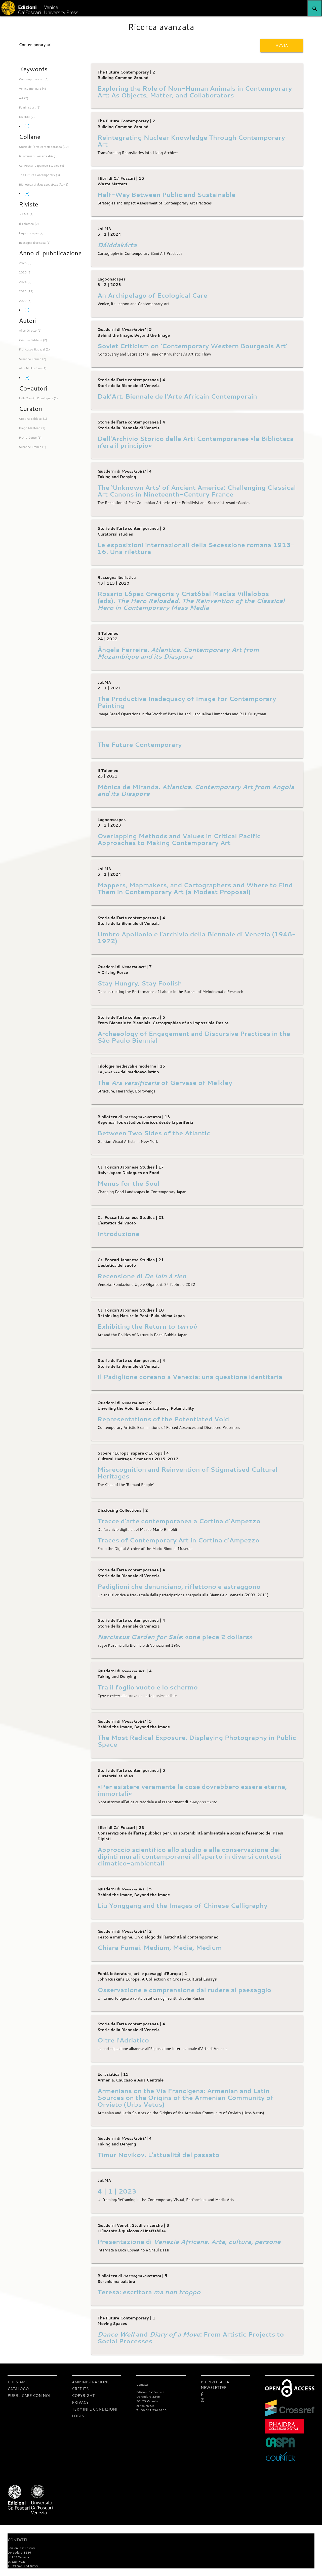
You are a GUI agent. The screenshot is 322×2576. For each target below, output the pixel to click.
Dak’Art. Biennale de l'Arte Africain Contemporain (177, 396)
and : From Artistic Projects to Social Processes (190, 2337)
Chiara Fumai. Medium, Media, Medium (159, 1947)
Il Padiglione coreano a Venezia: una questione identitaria (189, 1376)
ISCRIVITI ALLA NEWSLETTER (215, 2384)
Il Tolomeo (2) (29, 224)
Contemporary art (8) (34, 79)
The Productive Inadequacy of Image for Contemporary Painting (186, 702)
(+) (26, 126)
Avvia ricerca (282, 47)
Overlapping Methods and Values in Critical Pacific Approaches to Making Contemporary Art (179, 839)
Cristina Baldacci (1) (33, 418)
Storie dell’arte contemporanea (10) (44, 147)
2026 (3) (25, 263)
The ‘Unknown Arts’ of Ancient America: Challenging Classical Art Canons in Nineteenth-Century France (196, 491)
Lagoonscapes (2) (31, 233)
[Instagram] (225, 2400)
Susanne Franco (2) (32, 359)
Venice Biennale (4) (32, 88)
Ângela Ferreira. (178, 653)
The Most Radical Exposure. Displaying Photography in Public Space (196, 1741)
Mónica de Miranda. (195, 790)
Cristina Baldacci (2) (33, 340)
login (78, 2416)
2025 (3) (25, 272)
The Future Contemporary (139, 744)
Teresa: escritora (149, 2291)
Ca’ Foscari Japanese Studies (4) (41, 165)
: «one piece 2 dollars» (175, 1636)
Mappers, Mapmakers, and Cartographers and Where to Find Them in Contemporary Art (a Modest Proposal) (195, 888)
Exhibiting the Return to (147, 1326)
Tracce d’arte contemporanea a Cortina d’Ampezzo (178, 1520)
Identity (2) (27, 117)
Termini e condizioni (94, 2409)
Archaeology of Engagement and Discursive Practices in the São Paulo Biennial (193, 1037)
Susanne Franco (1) (32, 447)
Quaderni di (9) (38, 156)
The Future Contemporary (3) (39, 175)
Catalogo (18, 2388)
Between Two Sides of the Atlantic (153, 1132)
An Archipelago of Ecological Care (152, 295)
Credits (80, 2388)
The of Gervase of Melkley (164, 1082)
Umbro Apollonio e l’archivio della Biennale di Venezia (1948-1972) (196, 937)
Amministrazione (90, 2382)
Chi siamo (18, 2382)
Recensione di (141, 1276)
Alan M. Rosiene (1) (32, 368)
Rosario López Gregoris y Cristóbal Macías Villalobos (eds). (191, 600)
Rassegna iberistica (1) (35, 242)
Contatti (17, 2540)
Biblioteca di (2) (43, 184)
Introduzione (118, 1233)
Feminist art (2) (30, 107)
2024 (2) (25, 282)
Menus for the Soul (128, 1183)
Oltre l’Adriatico (123, 2040)
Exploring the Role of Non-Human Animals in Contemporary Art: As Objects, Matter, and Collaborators (194, 91)
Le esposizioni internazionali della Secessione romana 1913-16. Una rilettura (195, 548)
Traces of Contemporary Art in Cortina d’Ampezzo (178, 1540)
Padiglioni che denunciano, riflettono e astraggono (179, 1586)
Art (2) (23, 98)
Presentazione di (188, 2241)
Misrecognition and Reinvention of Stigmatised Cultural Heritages (187, 1472)
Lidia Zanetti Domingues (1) (38, 398)
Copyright (83, 2395)
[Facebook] (225, 2394)
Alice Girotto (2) (30, 330)
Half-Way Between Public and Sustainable (166, 194)
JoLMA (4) (26, 214)
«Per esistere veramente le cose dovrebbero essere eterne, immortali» (192, 1790)
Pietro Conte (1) (30, 437)
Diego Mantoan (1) (32, 428)
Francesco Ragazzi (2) (34, 349)
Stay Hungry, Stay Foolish (139, 983)
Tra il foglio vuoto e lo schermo (147, 1687)
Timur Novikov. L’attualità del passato (158, 2154)
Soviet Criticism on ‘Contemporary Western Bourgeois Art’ (192, 345)
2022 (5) (25, 301)
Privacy (80, 2402)
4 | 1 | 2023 (116, 2191)
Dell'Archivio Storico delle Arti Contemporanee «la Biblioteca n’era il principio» (195, 442)
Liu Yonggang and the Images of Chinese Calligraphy (182, 1905)
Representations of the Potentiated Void (163, 1419)
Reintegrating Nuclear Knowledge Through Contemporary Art (191, 141)
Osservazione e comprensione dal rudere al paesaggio (184, 1989)
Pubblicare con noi (29, 2395)
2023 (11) (26, 291)
